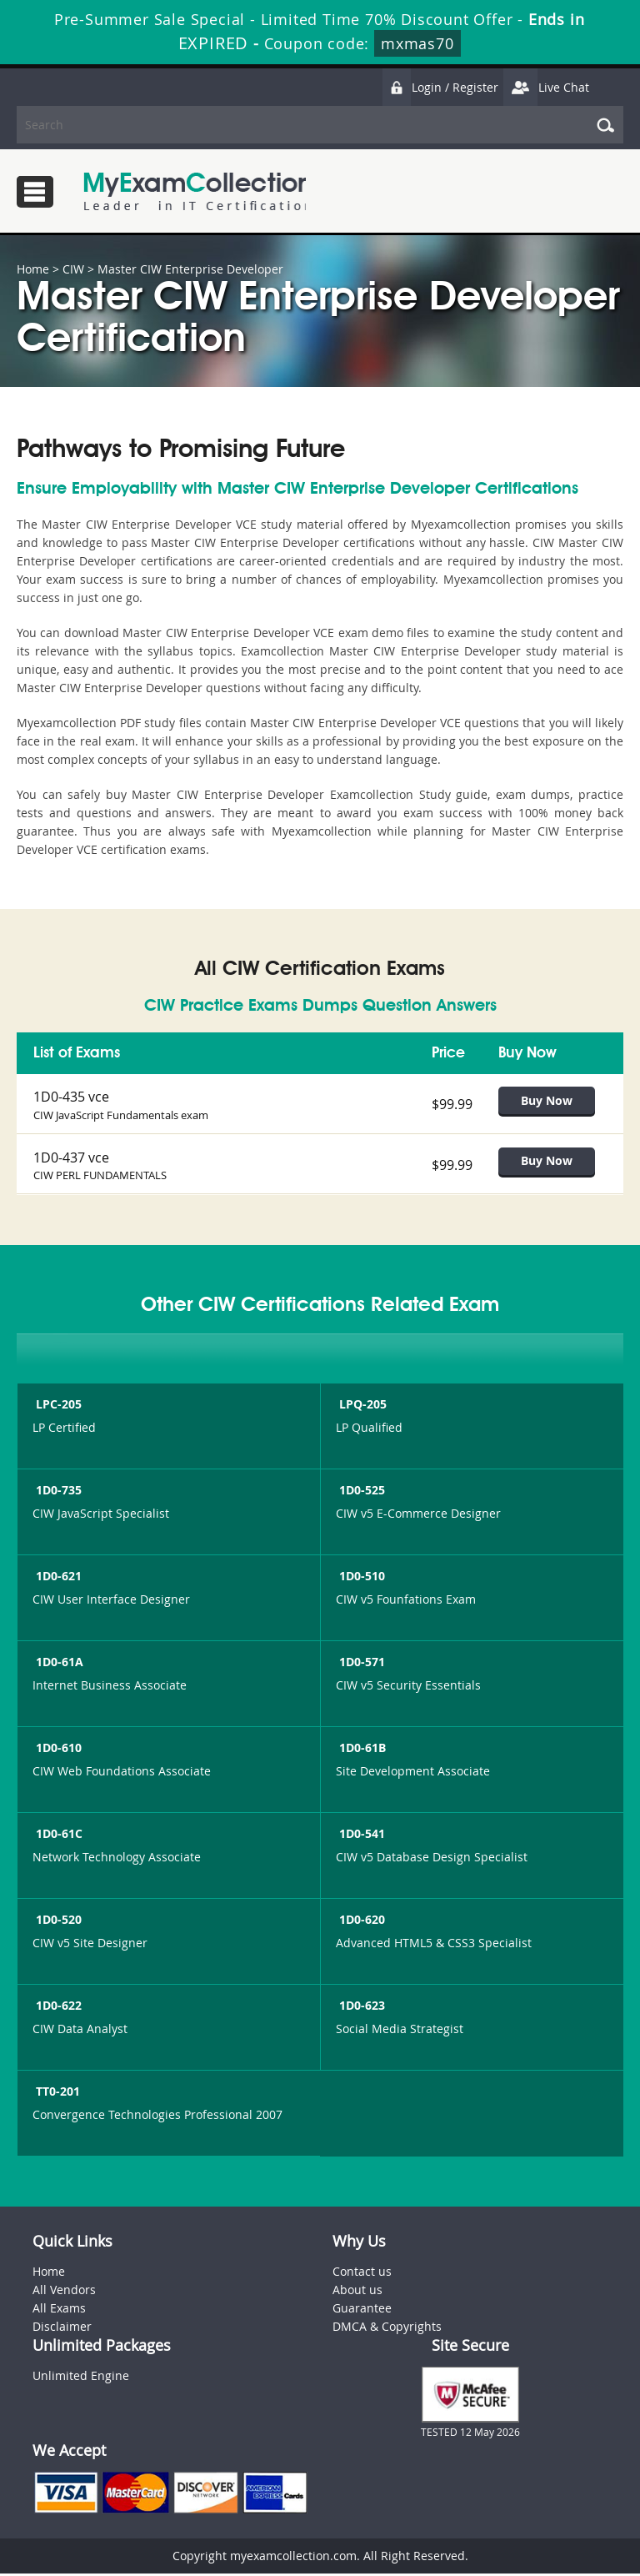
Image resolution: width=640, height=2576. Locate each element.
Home (33, 269)
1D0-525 (360, 1492)
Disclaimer (62, 2329)
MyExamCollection (197, 191)
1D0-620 (360, 1922)
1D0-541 (360, 1836)
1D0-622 (57, 2008)
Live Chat (545, 87)
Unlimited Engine (80, 2378)
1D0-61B (361, 1750)
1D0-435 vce (71, 1096)
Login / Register (440, 87)
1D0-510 (360, 1578)
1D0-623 (360, 2008)
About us (357, 2292)
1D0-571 (360, 1664)
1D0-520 (57, 1922)
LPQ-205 (361, 1406)
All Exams (59, 2310)
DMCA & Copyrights (387, 2329)
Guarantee (362, 2310)
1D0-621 (57, 1578)
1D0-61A (57, 1664)
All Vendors (64, 2292)
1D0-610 (57, 1750)
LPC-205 (57, 1406)
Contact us (362, 2274)
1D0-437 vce (71, 1158)
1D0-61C (57, 1836)
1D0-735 (57, 1492)
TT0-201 (56, 2093)
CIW (73, 269)
